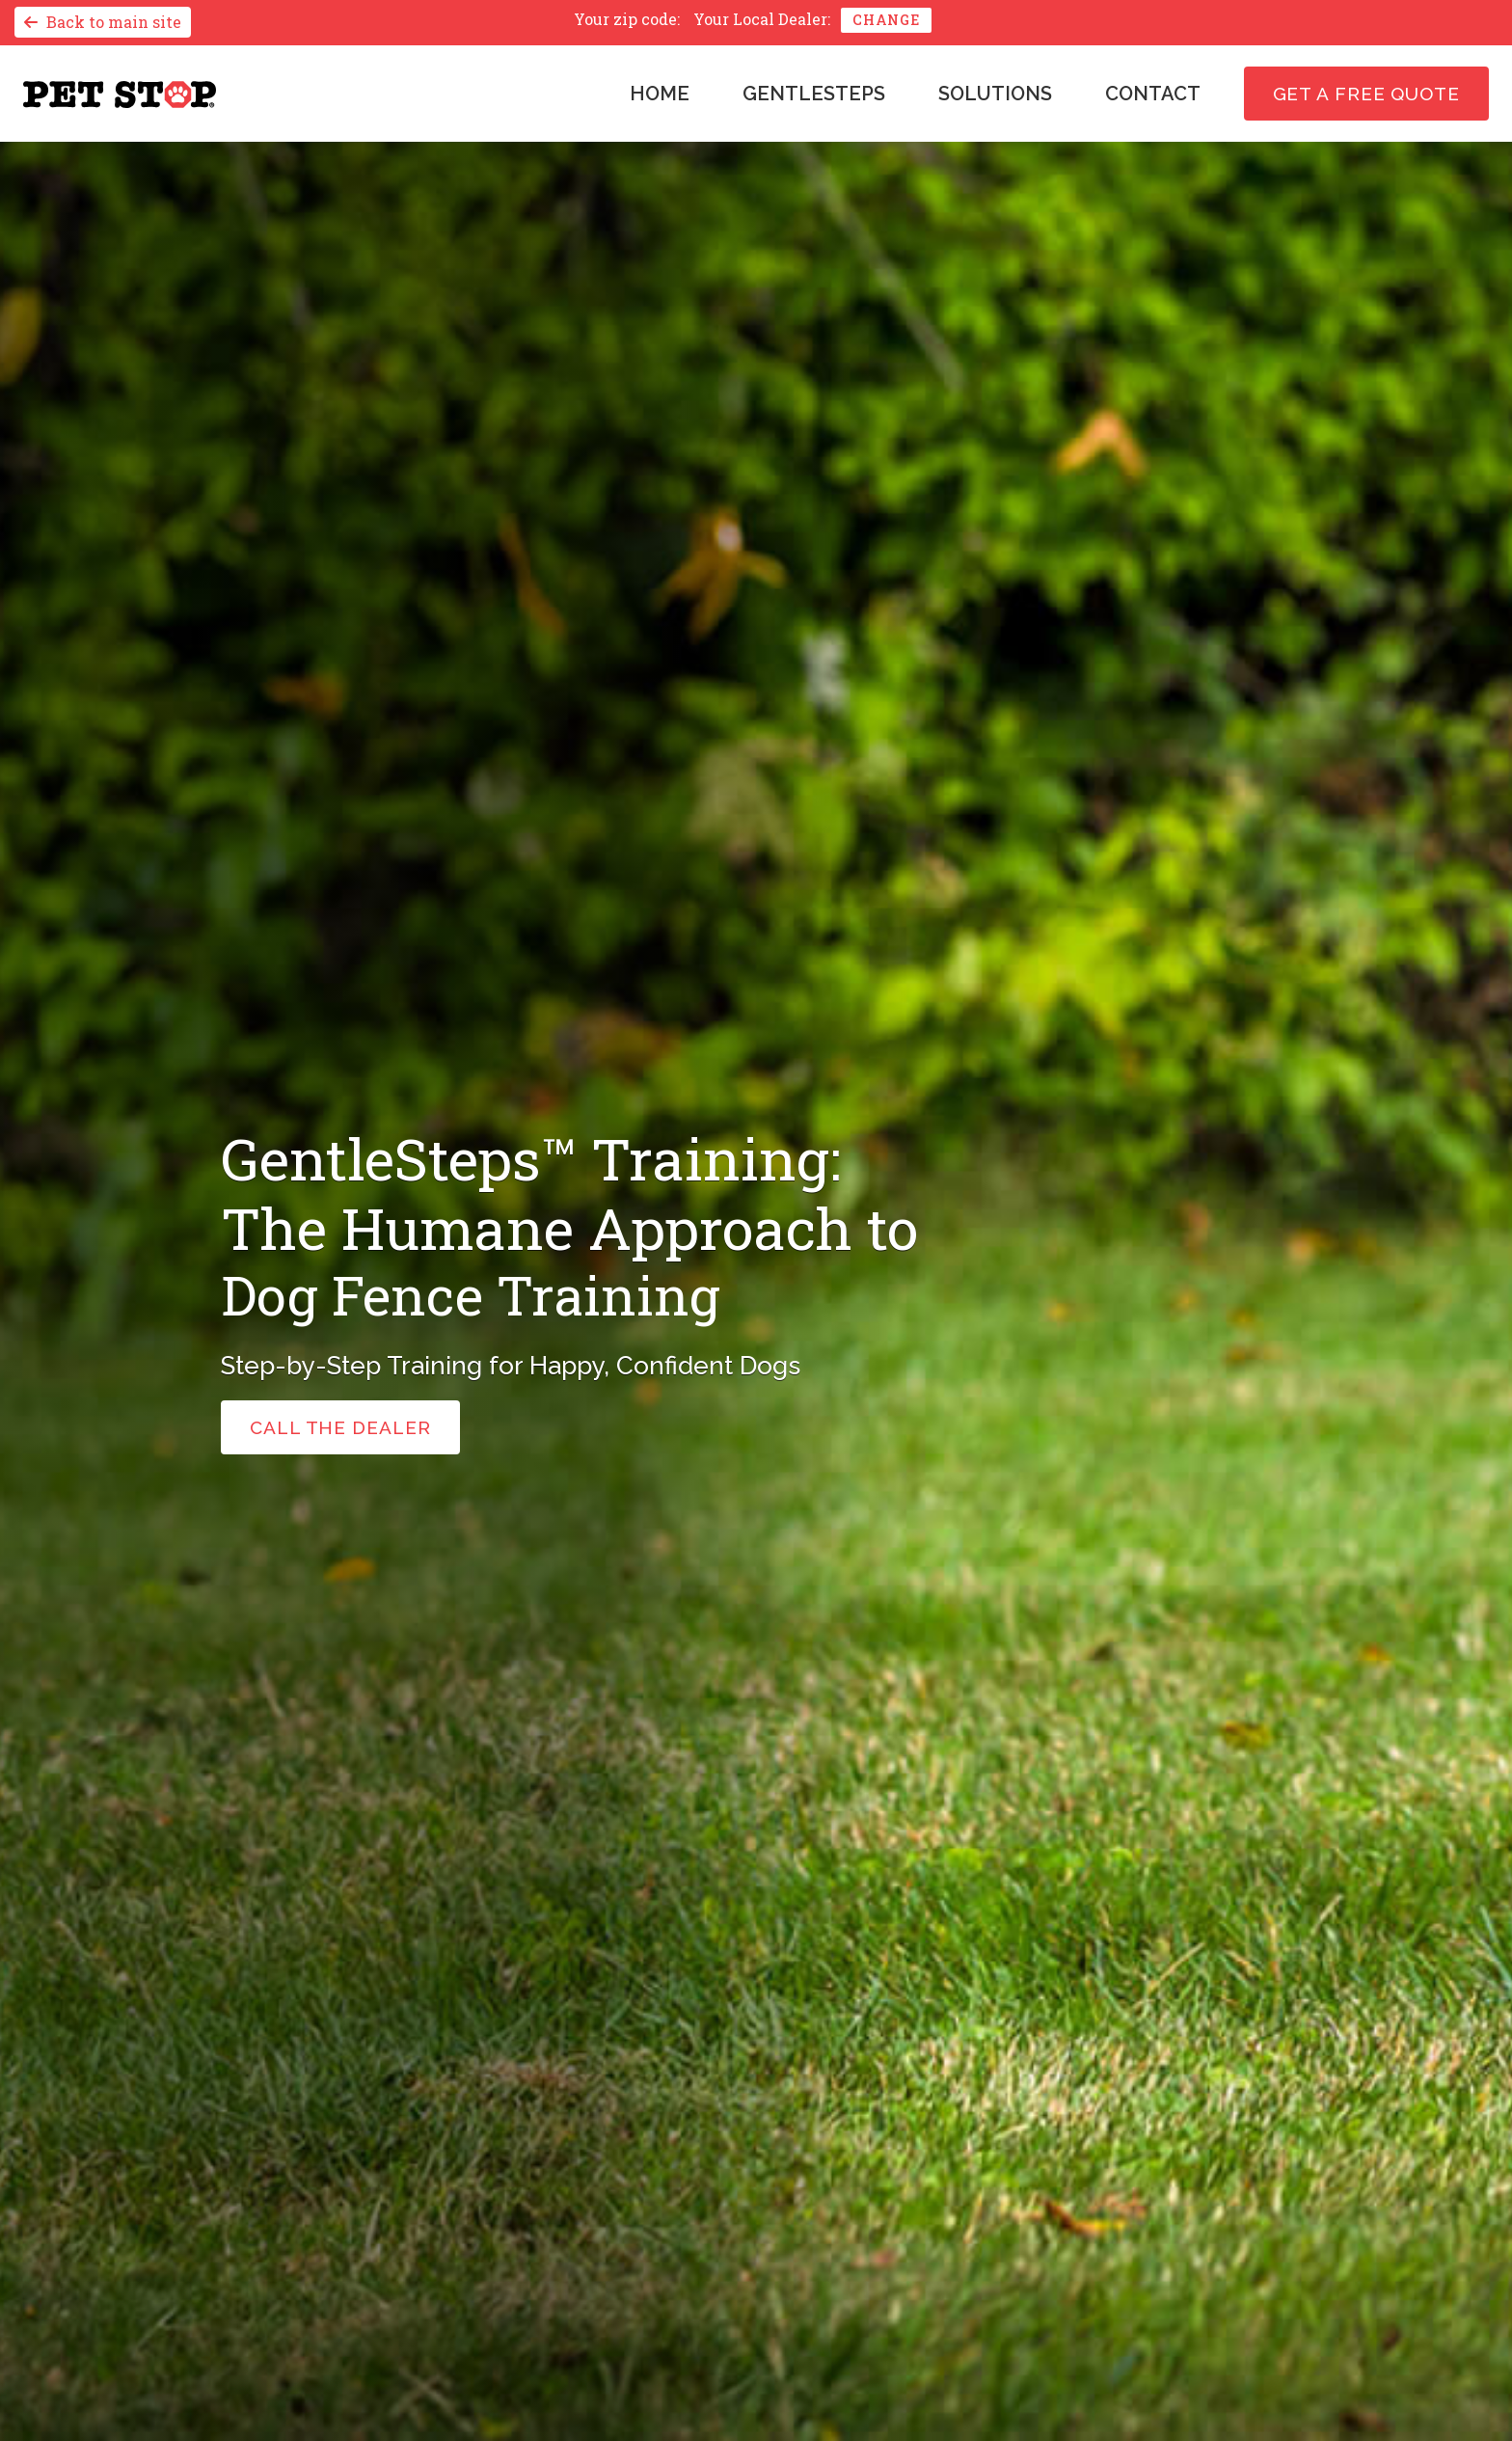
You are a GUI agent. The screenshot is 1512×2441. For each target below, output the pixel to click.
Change (886, 20)
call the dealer (340, 1427)
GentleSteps (813, 93)
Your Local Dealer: (761, 19)
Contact (1153, 93)
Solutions (995, 93)
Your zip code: (627, 19)
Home (659, 93)
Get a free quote (1366, 93)
